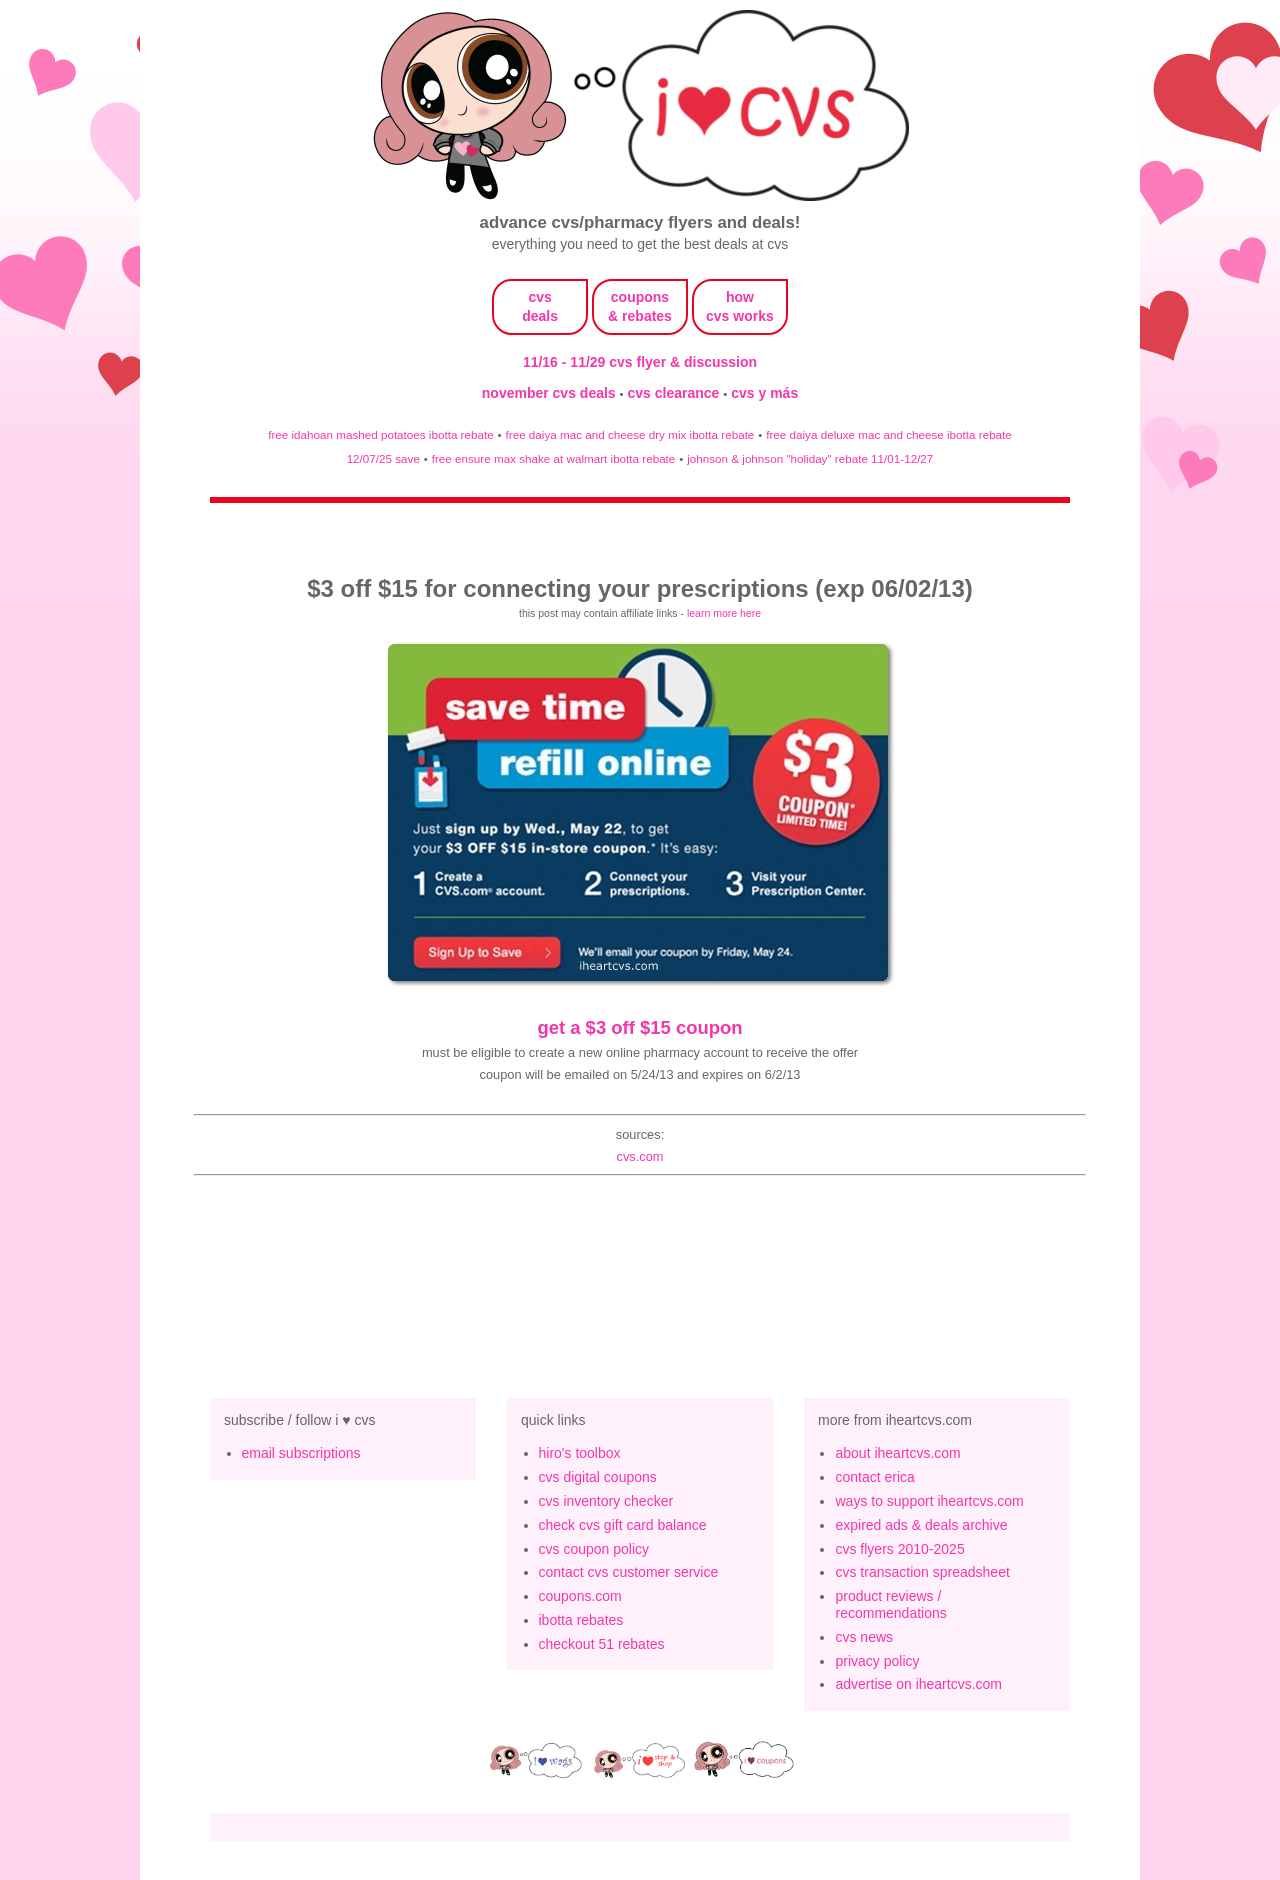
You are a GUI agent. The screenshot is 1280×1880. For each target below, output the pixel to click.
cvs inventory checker (606, 1501)
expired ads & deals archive (921, 1525)
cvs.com (639, 1156)
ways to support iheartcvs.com (929, 1501)
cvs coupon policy (594, 1549)
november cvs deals (551, 393)
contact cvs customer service (629, 1572)
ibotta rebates (581, 1620)
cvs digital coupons (598, 1477)
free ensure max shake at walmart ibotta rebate (554, 458)
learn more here (724, 613)
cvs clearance (676, 393)
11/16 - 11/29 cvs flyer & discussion (640, 362)
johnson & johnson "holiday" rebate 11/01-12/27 (810, 458)
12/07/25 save (383, 458)
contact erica (874, 1477)
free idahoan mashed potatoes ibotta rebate (381, 434)
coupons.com (580, 1596)
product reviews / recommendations (890, 1604)
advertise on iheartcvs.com (918, 1684)
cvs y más (764, 393)
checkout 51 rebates (602, 1644)
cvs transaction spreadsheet (922, 1572)
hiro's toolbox (580, 1453)
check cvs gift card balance (623, 1525)
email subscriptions (301, 1453)
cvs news (864, 1637)
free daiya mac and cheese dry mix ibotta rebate (630, 434)
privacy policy (877, 1661)
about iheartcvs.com (897, 1453)
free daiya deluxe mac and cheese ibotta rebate (889, 434)
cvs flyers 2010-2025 (899, 1549)
